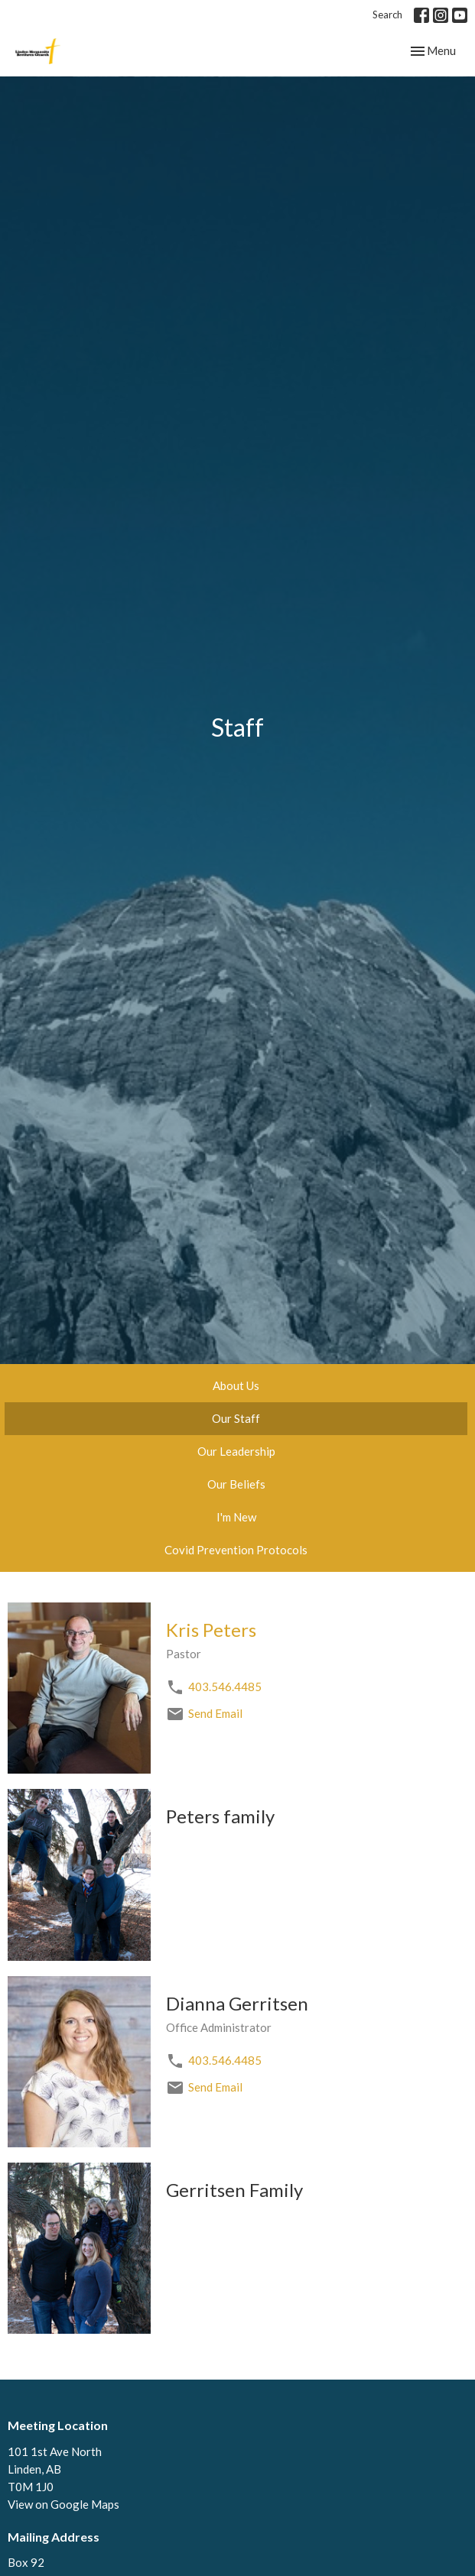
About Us (236, 1385)
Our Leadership (236, 1451)
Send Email (215, 1713)
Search (387, 14)
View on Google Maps (63, 2504)
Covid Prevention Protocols (235, 1550)
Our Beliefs (236, 1484)
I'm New (236, 1517)
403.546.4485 (225, 1686)
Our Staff (236, 1418)
